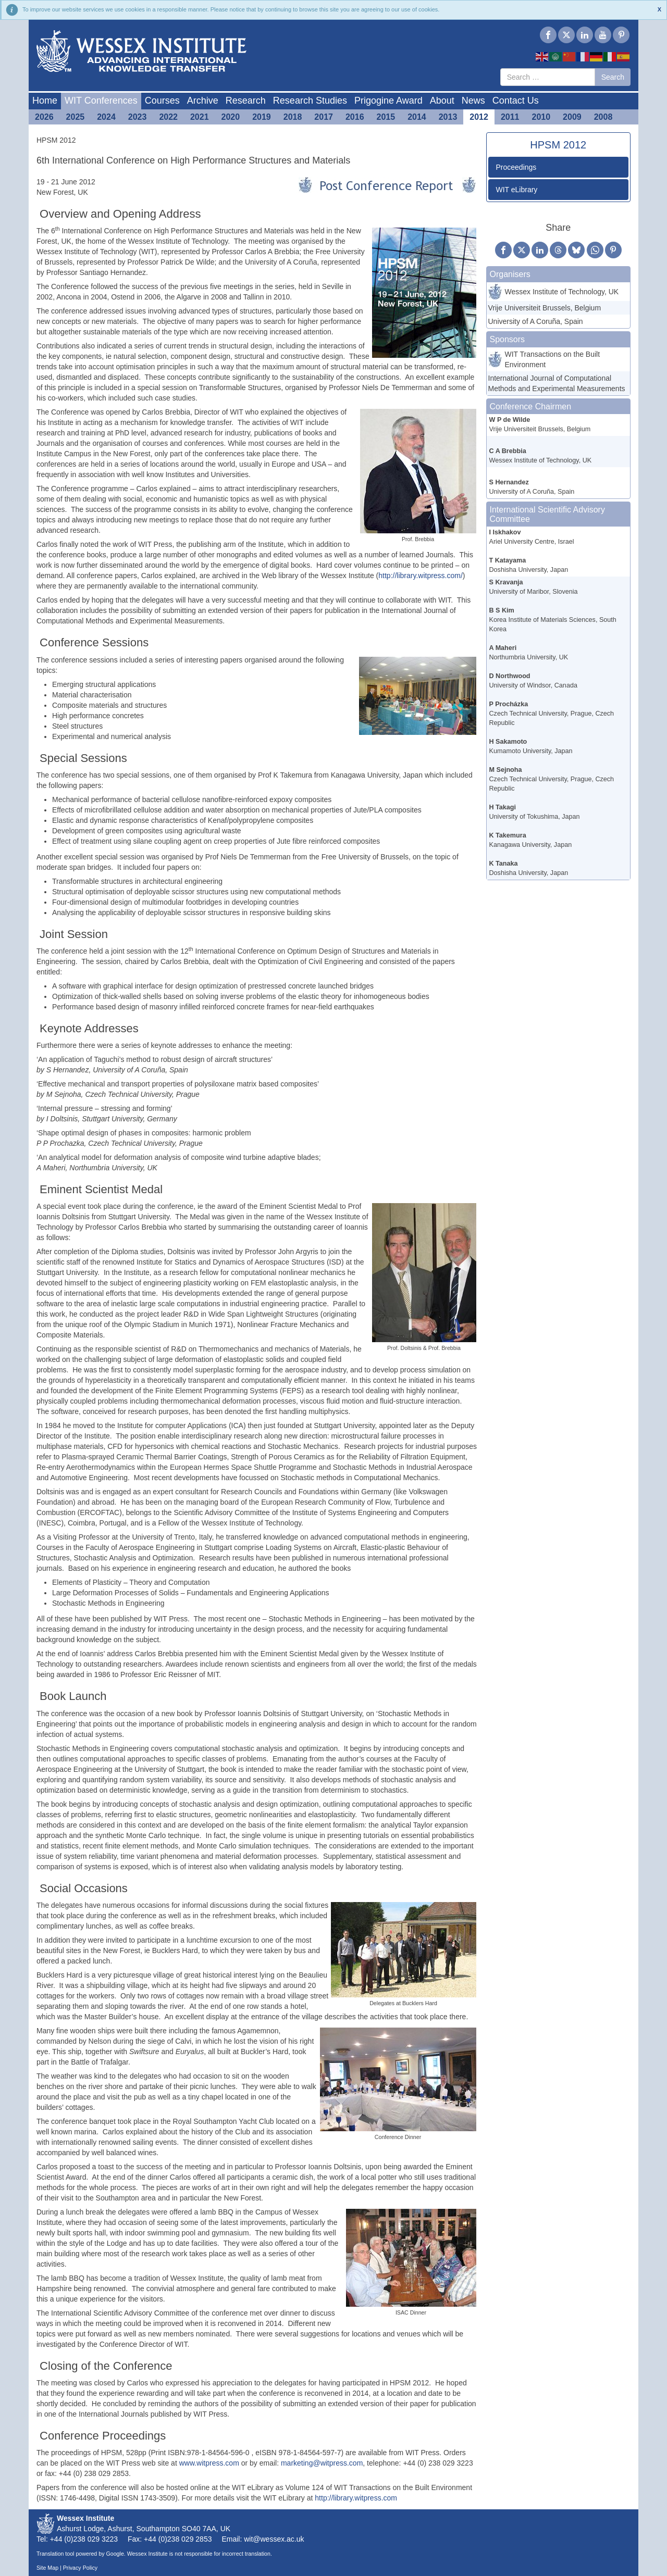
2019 (261, 116)
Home (44, 100)
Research (246, 100)
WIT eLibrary (517, 189)
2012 (479, 116)
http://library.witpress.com (356, 2498)
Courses (162, 100)
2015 (386, 116)
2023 (137, 116)
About (442, 100)
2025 (75, 116)
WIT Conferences (101, 100)
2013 (448, 116)
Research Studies (310, 100)
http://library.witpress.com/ (420, 575)
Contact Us (515, 100)
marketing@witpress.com (322, 2463)
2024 (106, 116)
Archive (202, 100)
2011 (510, 116)
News (473, 100)
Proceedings (516, 167)
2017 (323, 116)
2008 (603, 116)
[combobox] (547, 77)
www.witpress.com (209, 2463)
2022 (168, 116)
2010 (541, 116)
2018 (292, 116)
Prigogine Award (388, 100)
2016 (354, 116)
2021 (199, 116)
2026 (44, 116)
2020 (230, 116)
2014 (416, 116)
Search (612, 77)
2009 (572, 116)
